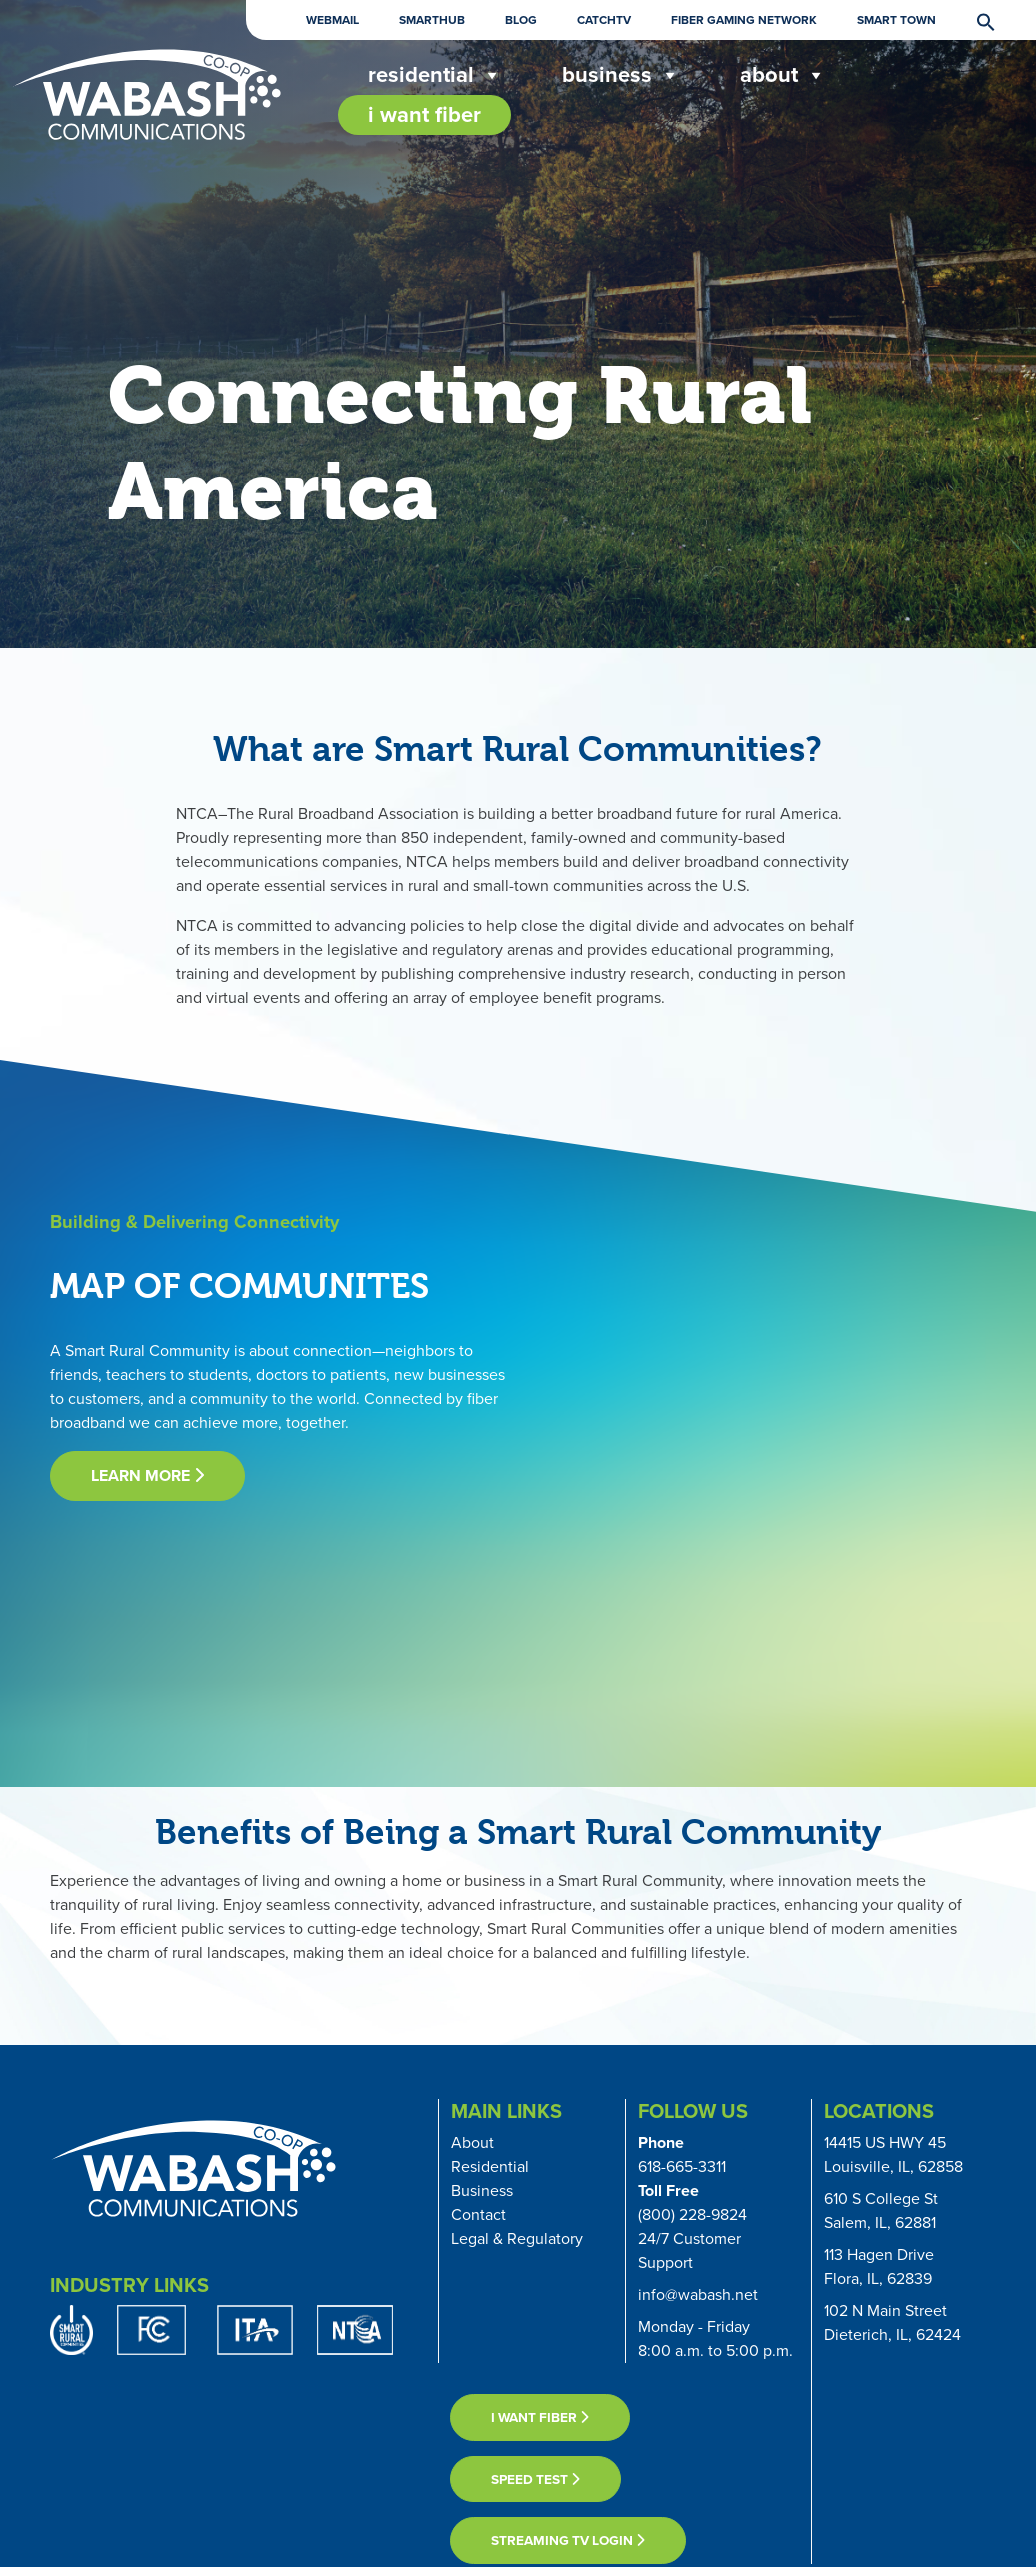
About (472, 2142)
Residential (490, 2166)
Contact (478, 2214)
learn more (147, 1475)
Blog (521, 20)
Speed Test (535, 2479)
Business (621, 75)
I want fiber (540, 2417)
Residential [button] (435, 75)
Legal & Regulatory (517, 2238)
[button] (976, 20)
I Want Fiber (424, 114)
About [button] (783, 75)
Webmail (332, 20)
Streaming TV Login (568, 2540)
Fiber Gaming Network (744, 20)
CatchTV (604, 20)
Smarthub (432, 20)
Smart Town (896, 20)
